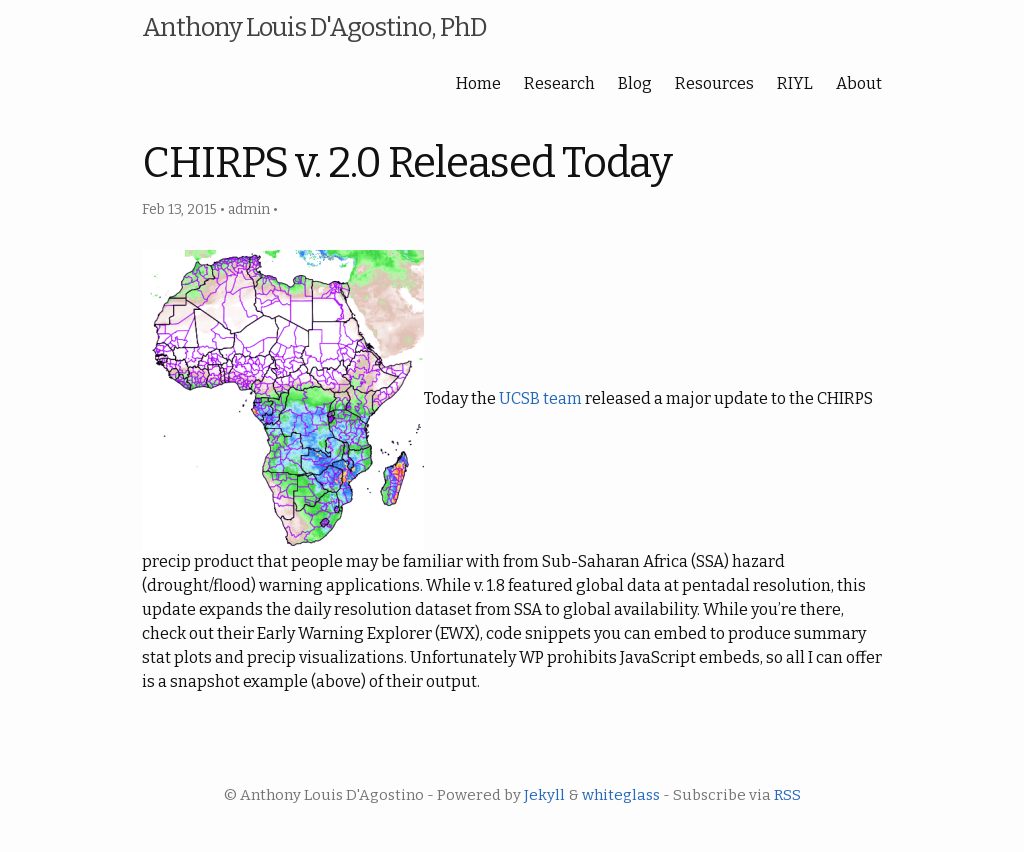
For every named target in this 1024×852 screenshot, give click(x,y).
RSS (787, 795)
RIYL (795, 83)
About (859, 83)
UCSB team (540, 398)
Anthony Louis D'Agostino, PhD (314, 27)
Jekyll (544, 795)
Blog (635, 83)
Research (559, 83)
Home (478, 83)
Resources (714, 83)
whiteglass (621, 795)
